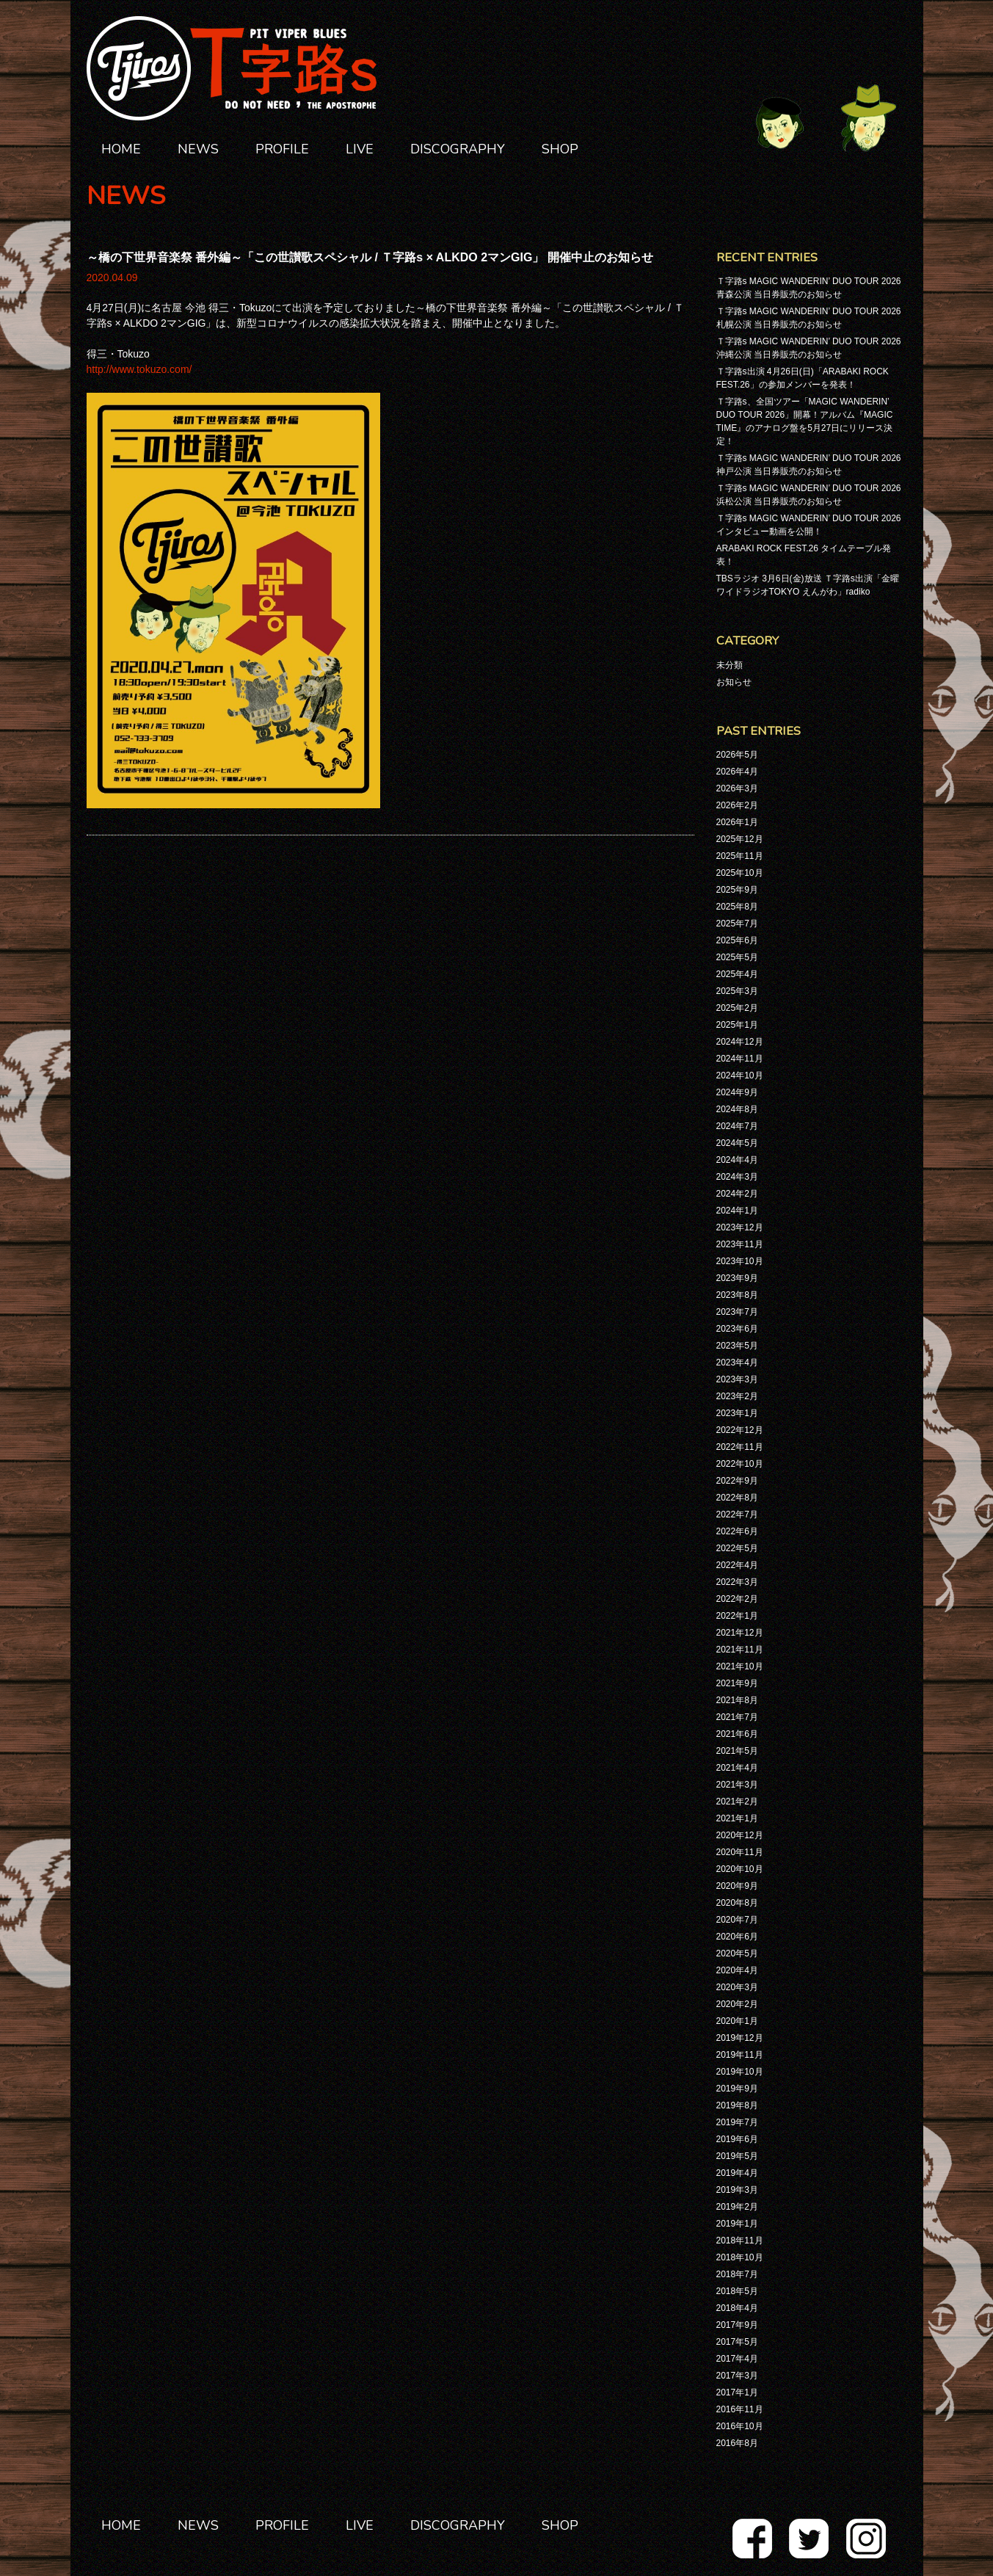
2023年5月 (737, 1345)
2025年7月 (737, 923)
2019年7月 (737, 2122)
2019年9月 (737, 2088)
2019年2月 (737, 2207)
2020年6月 (737, 1936)
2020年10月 (739, 1869)
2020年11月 (739, 1852)
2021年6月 (737, 1734)
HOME (121, 149)
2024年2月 (737, 1194)
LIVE (360, 149)
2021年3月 (737, 1784)
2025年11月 (739, 856)
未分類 (729, 665)
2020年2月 (737, 2004)
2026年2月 (737, 805)
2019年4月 (737, 2173)
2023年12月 (739, 1227)
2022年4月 (737, 1565)
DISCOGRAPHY (457, 149)
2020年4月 (737, 1970)
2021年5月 (737, 1751)
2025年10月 (739, 873)
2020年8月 (737, 1903)
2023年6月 (737, 1329)
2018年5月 (737, 2291)
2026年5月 (737, 755)
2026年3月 (737, 788)
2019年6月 (737, 2139)
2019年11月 (739, 2055)
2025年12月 (739, 839)
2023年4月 (737, 1362)
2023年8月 (737, 1295)
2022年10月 (739, 1464)
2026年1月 (737, 822)
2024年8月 (737, 1109)
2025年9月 (737, 890)
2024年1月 (737, 1210)
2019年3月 (737, 2190)
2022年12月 (739, 1430)
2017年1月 (737, 2392)
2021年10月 (739, 1666)
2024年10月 (739, 1075)
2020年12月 (739, 1835)
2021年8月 (737, 1700)
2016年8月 (737, 2443)
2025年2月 (737, 1008)
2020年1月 (737, 2021)
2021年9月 (737, 1683)
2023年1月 (737, 1413)
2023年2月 (737, 1396)
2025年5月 (737, 957)
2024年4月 (737, 1160)
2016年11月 (739, 2409)
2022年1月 (737, 1616)
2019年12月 (739, 2038)
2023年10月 (739, 1261)
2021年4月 (737, 1768)
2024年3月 (737, 1177)
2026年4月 (737, 771)
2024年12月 (739, 1042)
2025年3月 (737, 991)
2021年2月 (737, 1801)
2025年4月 (737, 974)
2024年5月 (737, 1143)
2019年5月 (737, 2156)
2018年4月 (737, 2308)
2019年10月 (739, 2072)
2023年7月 (737, 1312)
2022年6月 (737, 1531)
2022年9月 (737, 1481)
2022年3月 (737, 1582)
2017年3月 (737, 2375)
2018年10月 (739, 2257)
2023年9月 (737, 1278)
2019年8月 (737, 2105)
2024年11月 (739, 1058)
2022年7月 (737, 1514)
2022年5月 (737, 1548)
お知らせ (734, 682)
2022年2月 (737, 1599)
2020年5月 (737, 1953)
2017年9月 (737, 2325)
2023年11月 (739, 1244)
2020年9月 (737, 1886)
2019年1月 (737, 2223)
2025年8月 (737, 906)
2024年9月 (737, 1092)
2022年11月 (739, 1447)
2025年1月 (737, 1025)
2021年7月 (737, 1717)
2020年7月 (737, 1920)
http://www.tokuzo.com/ (139, 369)
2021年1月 (737, 1818)
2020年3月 (737, 1987)
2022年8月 (737, 1497)
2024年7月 (737, 1126)
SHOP (560, 149)
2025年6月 (737, 940)
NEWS (198, 149)
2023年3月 (737, 1379)
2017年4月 (737, 2359)
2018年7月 (737, 2274)
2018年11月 (739, 2240)
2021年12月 (739, 1633)
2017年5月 (737, 2342)
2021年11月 (739, 1649)
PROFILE (282, 149)
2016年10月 (739, 2426)
